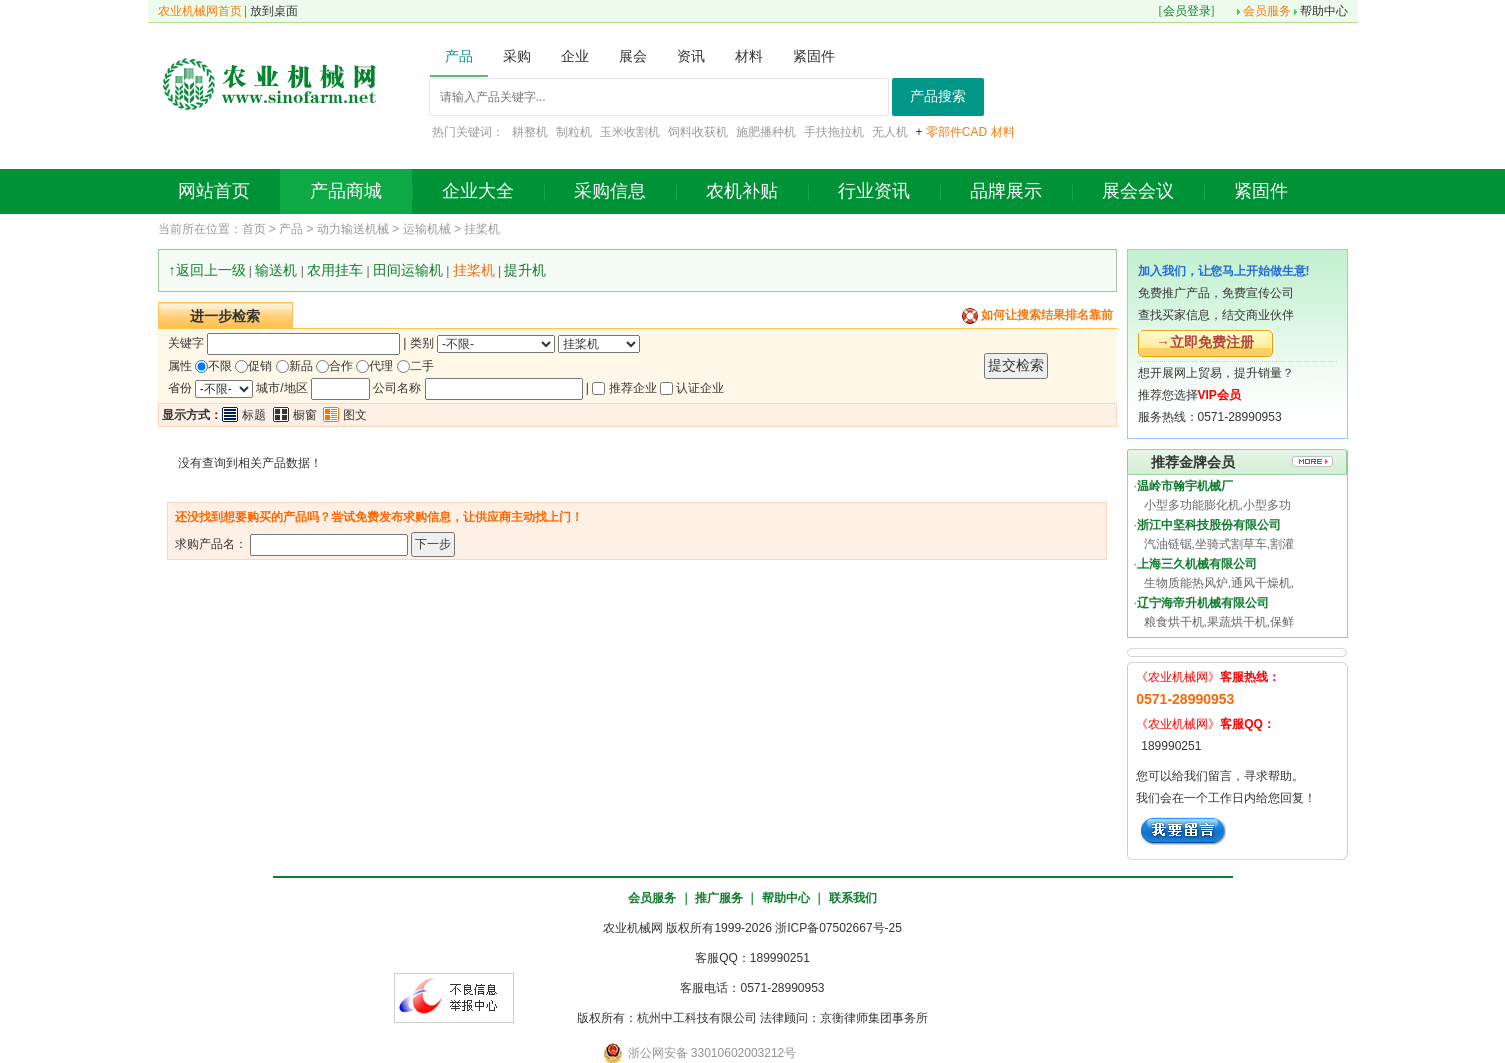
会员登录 (1187, 11)
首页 (254, 229)
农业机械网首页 (200, 11)
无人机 (890, 132)
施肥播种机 (766, 132)
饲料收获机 (698, 132)
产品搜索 (938, 96)
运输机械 (427, 229)
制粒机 (574, 132)
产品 (291, 229)
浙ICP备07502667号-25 (838, 928)
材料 (1003, 132)
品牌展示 (1006, 191)
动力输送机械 (353, 229)
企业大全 (478, 191)
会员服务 (1267, 11)
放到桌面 (274, 11)
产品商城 (346, 191)
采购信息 (610, 191)
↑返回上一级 (207, 270)
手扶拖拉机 (834, 132)
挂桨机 (482, 229)
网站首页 (214, 191)
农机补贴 (742, 191)
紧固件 (1261, 191)
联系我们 (853, 898)
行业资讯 (874, 191)
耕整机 (530, 132)
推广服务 (719, 898)
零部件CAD (956, 132)
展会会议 (1138, 191)
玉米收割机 (630, 132)
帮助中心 (1324, 11)
